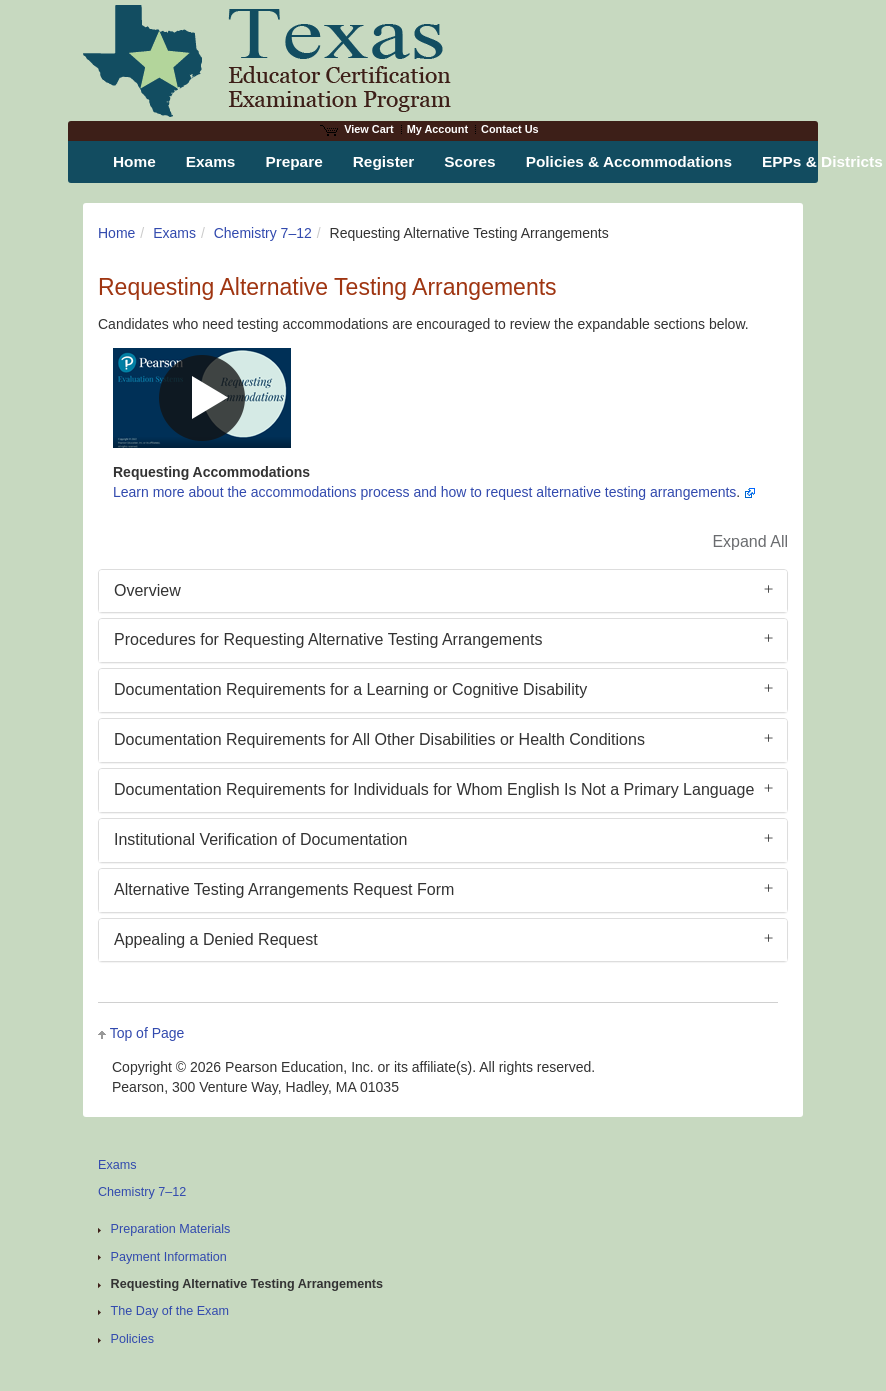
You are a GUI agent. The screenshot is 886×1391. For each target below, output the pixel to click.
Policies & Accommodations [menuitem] (629, 161)
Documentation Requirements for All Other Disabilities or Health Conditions (379, 739)
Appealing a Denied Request (216, 939)
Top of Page (147, 1033)
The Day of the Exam (170, 1311)
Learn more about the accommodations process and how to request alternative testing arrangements (424, 492)
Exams (174, 233)
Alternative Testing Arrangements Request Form (284, 889)
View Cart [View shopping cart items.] (357, 129)
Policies (132, 1339)
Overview (147, 590)
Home (116, 233)
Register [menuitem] (384, 161)
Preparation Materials (171, 1229)
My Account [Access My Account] (437, 129)
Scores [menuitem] (469, 161)
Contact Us (510, 129)
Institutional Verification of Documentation (261, 839)
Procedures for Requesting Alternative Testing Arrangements (328, 639)
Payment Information (169, 1257)
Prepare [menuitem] (293, 161)
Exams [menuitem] (211, 161)
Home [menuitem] (134, 161)
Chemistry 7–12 (263, 233)
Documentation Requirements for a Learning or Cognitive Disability (350, 689)
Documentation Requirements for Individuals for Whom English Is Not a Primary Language (434, 789)
